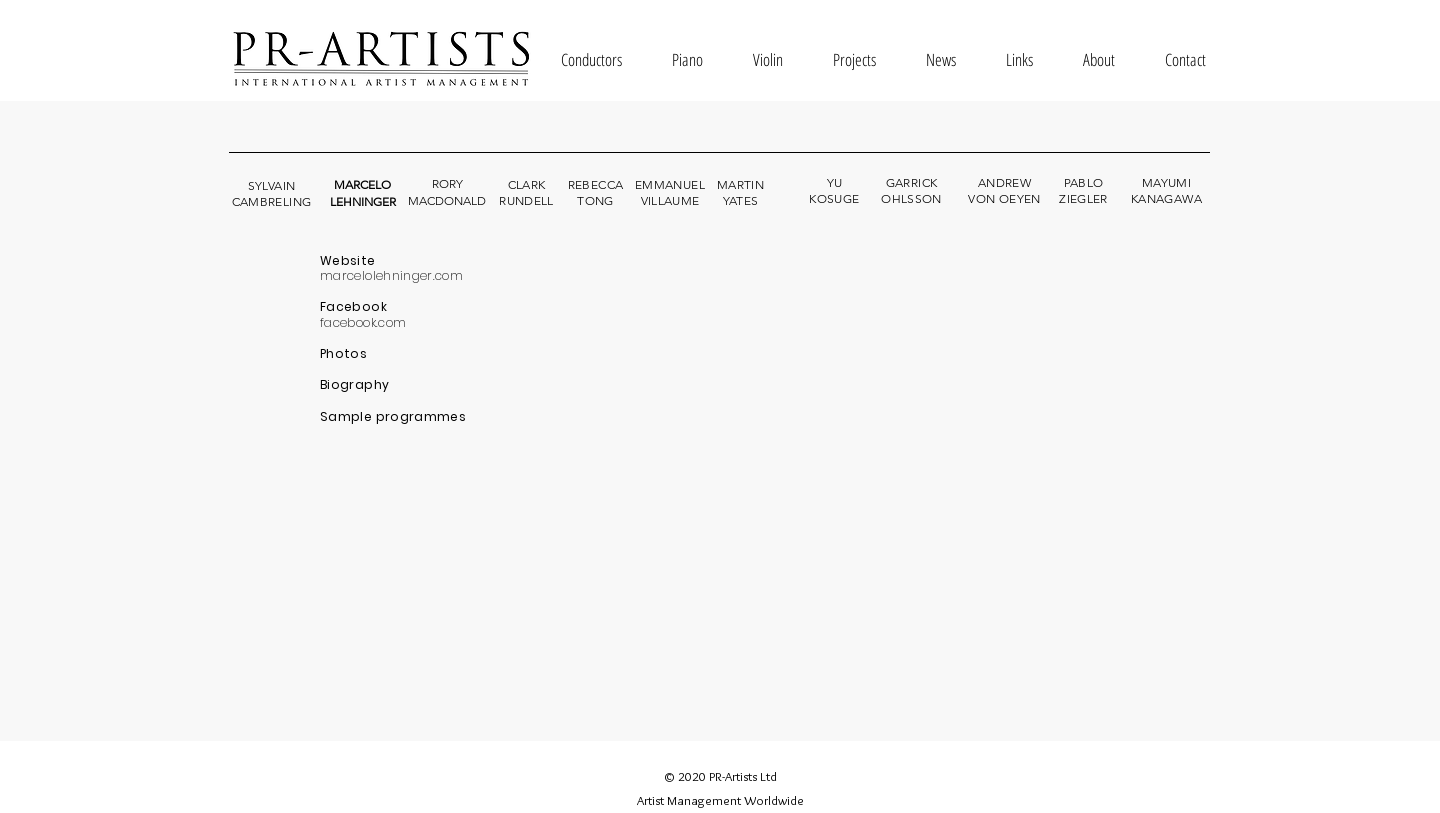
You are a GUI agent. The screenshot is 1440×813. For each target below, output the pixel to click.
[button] (591, 59)
